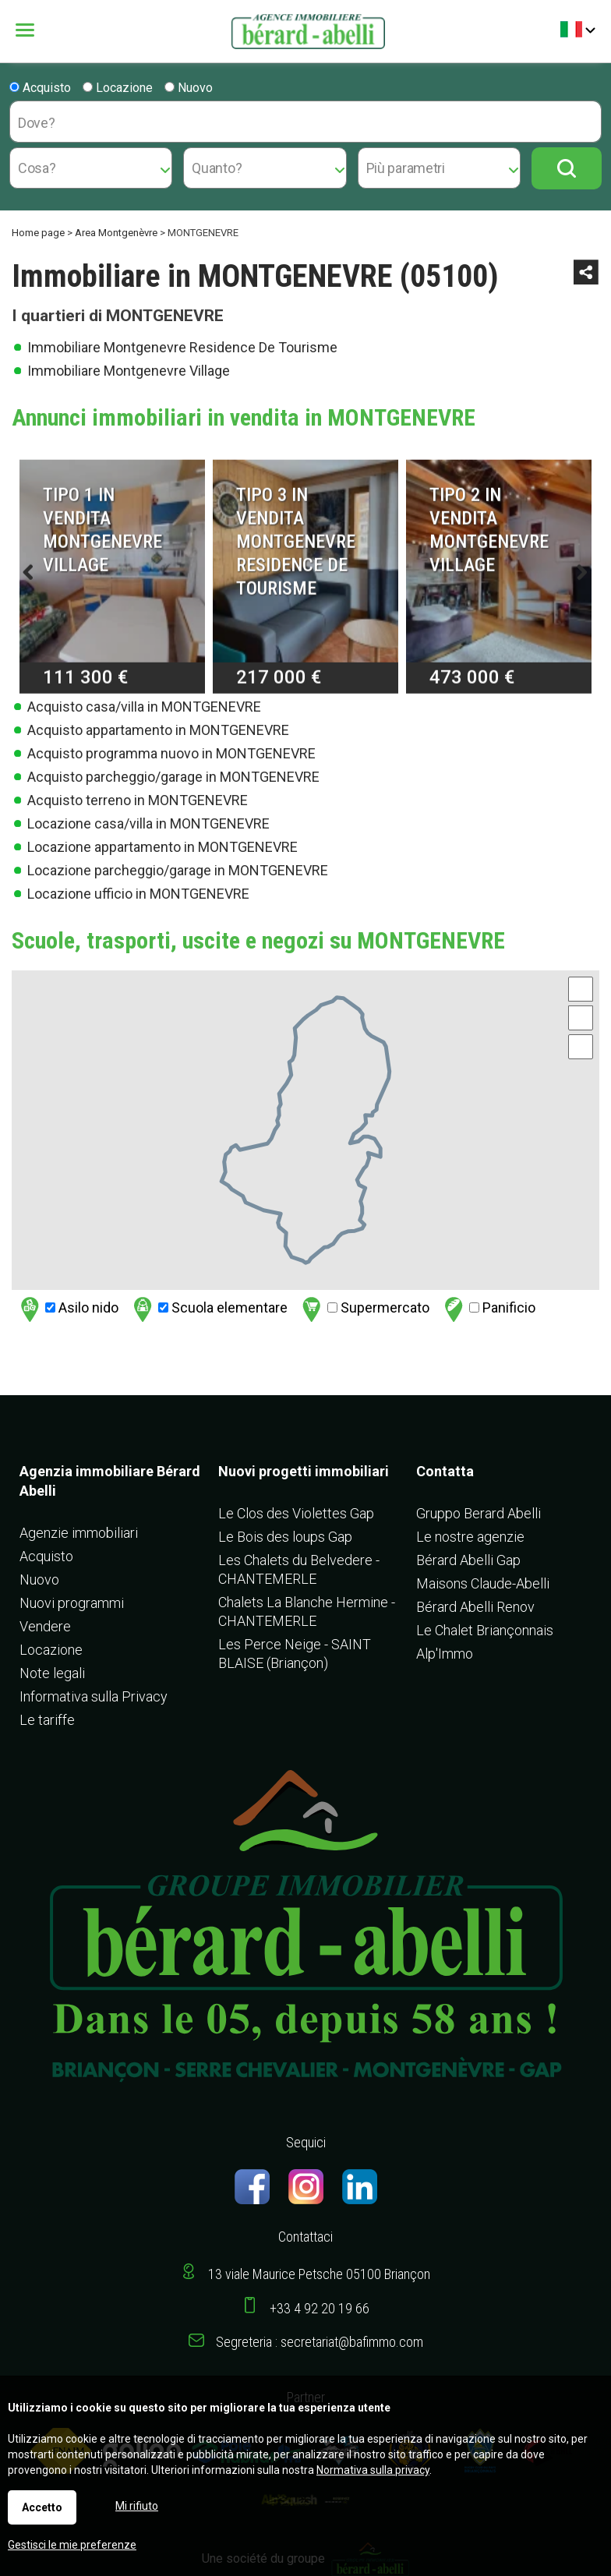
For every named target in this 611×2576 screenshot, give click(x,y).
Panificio (487, 1309)
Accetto (42, 2507)
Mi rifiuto (136, 2506)
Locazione (118, 87)
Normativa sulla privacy (372, 2470)
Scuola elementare (208, 1309)
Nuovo (188, 87)
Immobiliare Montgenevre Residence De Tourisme (182, 347)
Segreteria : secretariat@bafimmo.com (319, 2342)
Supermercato (363, 1309)
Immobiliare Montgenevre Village (128, 370)
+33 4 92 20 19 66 (319, 2308)
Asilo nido (67, 1309)
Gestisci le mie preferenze (72, 2545)
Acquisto (40, 87)
